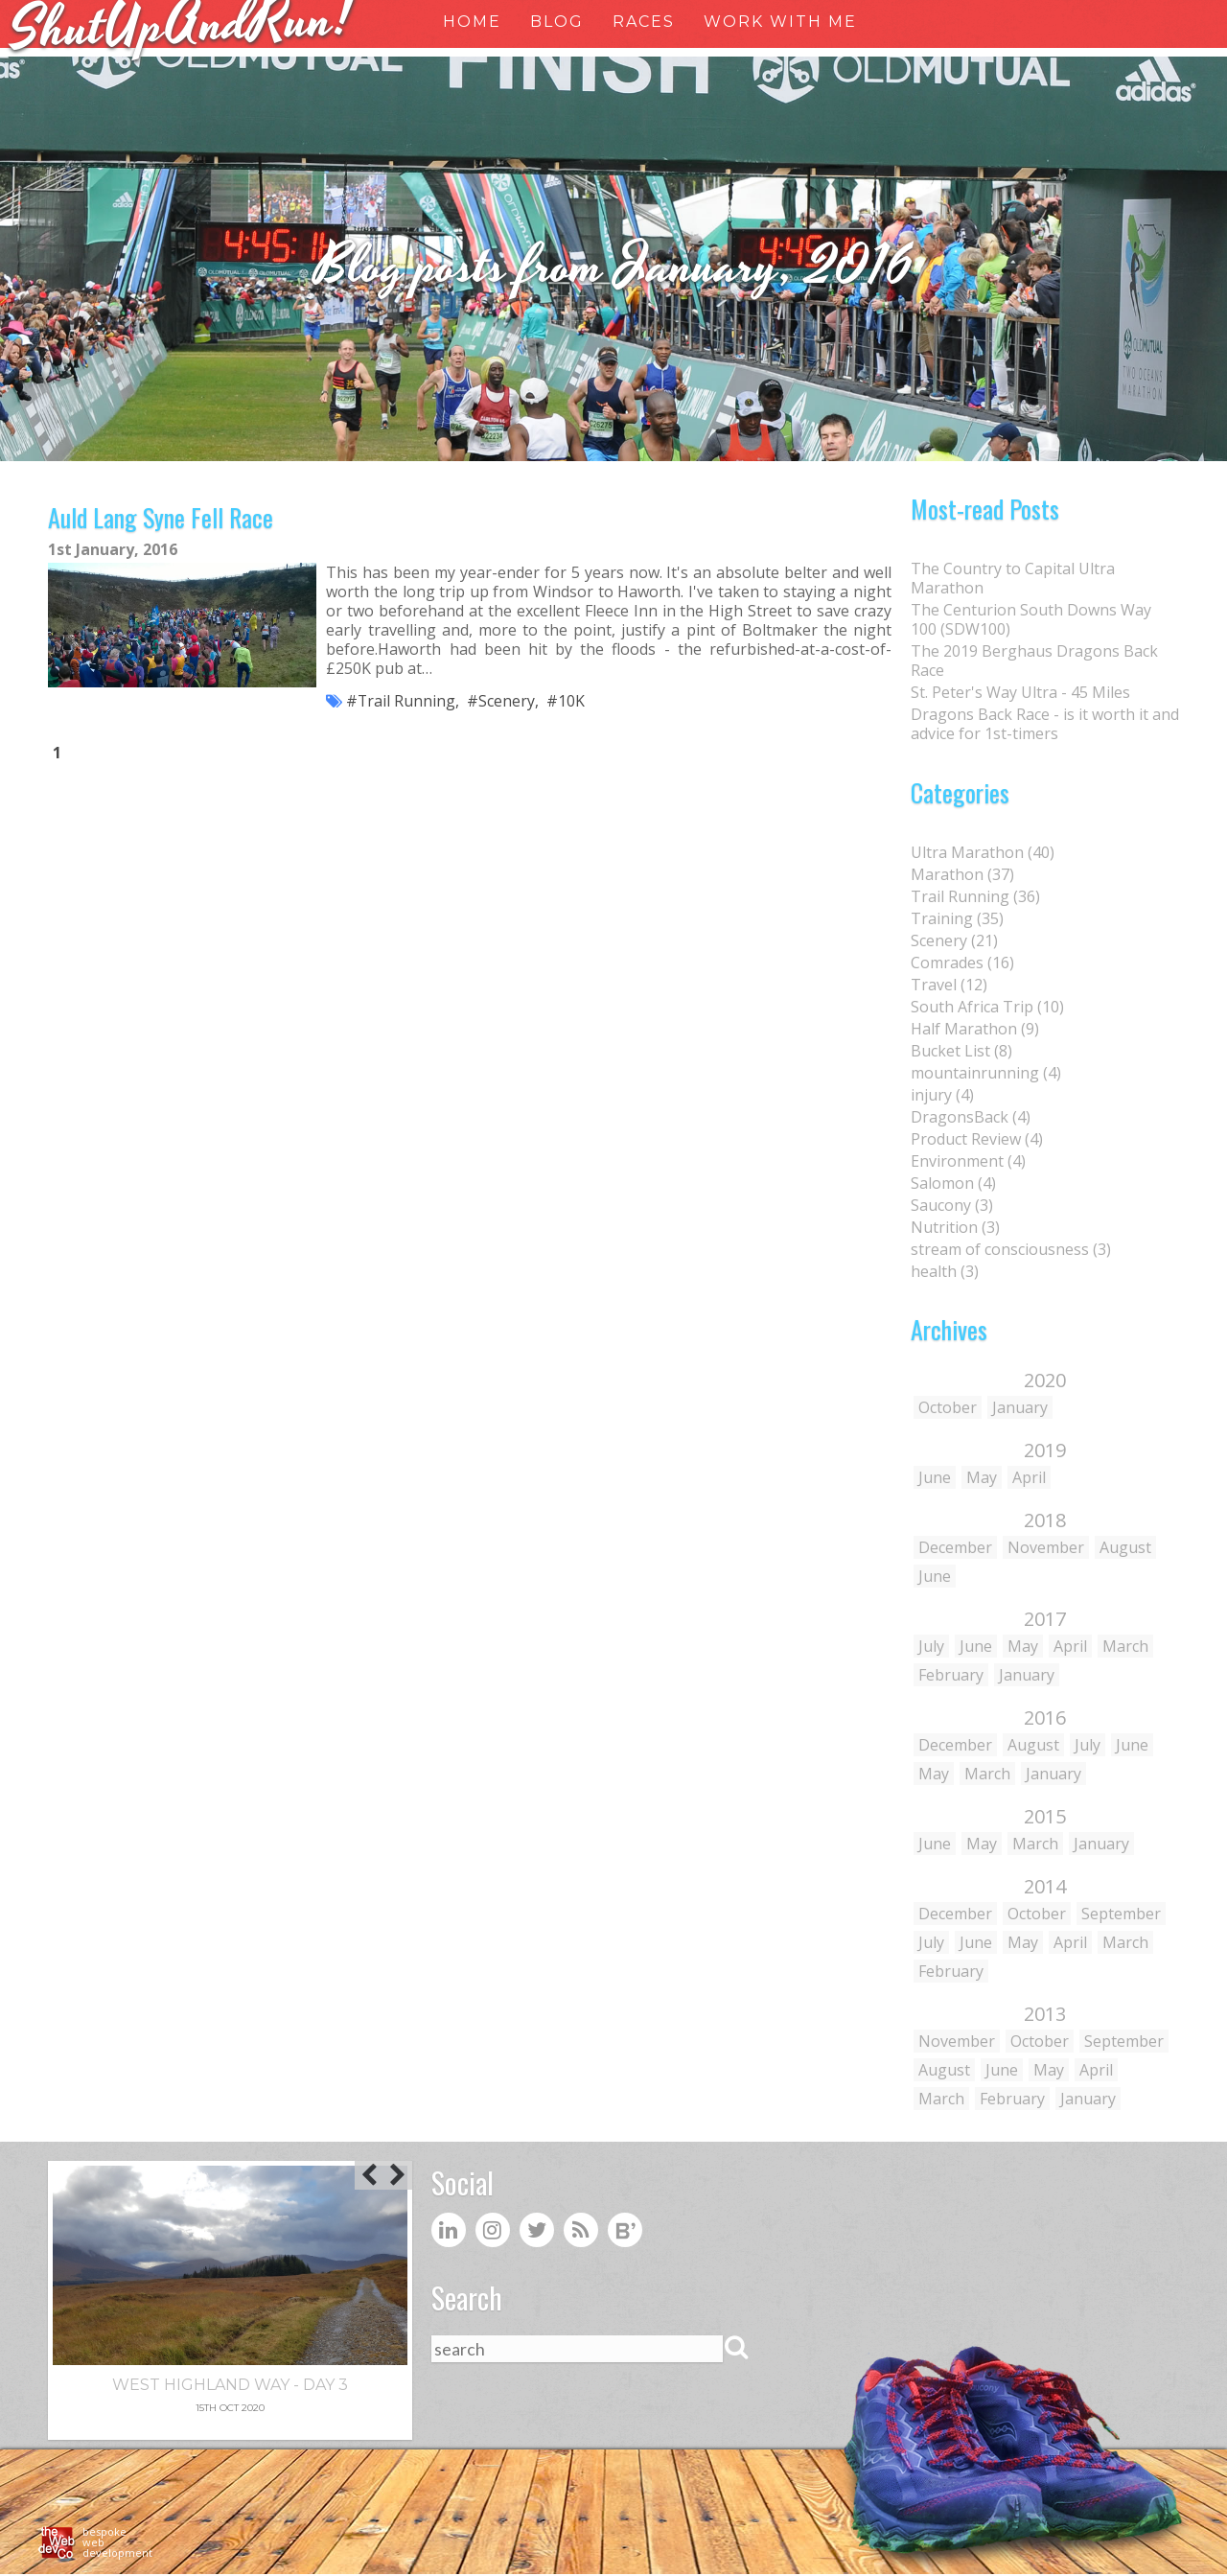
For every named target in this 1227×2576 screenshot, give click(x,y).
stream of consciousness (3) (1011, 1249)
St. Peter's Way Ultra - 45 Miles (1020, 692)
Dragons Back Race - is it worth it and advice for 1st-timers (1045, 724)
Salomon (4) (953, 1183)
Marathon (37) (962, 874)
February (951, 1674)
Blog (557, 21)
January (1020, 1407)
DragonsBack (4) (970, 1116)
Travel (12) (949, 984)
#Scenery (502, 702)
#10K (566, 702)
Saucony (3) (952, 1205)
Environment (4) (968, 1161)
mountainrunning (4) (986, 1072)
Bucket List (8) (961, 1050)
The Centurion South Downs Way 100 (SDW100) (1031, 619)
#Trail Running (401, 702)
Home (472, 21)
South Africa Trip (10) (987, 1006)
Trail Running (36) (975, 896)
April (1029, 1477)
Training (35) (957, 918)
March (1125, 1646)
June (934, 1477)
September (1121, 1913)
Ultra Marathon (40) (982, 852)
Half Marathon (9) (975, 1028)
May (981, 1477)
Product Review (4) (977, 1138)
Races (644, 21)
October (947, 1407)
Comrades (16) (962, 962)
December (955, 1547)
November (1045, 1547)
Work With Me (780, 21)
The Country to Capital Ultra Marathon (1013, 578)
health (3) (945, 1271)
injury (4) (942, 1094)
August (1125, 1547)
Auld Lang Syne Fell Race (160, 518)
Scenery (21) (954, 940)
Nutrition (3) (955, 1227)
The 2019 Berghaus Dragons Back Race (1034, 660)
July (931, 1646)
